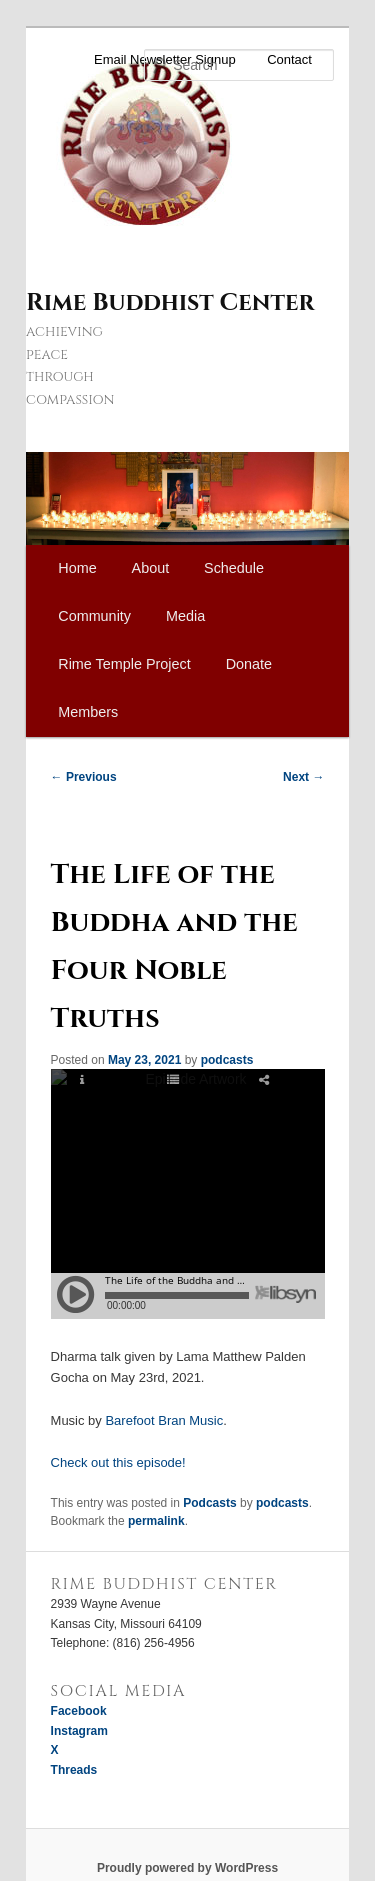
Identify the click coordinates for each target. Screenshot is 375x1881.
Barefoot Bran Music (164, 1420)
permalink (156, 1521)
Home (77, 568)
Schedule (234, 568)
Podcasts (209, 1503)
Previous (84, 777)
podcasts (227, 1060)
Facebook (79, 1711)
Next (303, 777)
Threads (74, 1770)
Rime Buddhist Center (170, 303)
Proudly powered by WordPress (187, 1868)
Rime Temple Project (124, 664)
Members (88, 712)
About (151, 568)
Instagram (79, 1731)
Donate (249, 664)
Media (185, 616)
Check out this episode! (118, 1462)
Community (94, 616)
